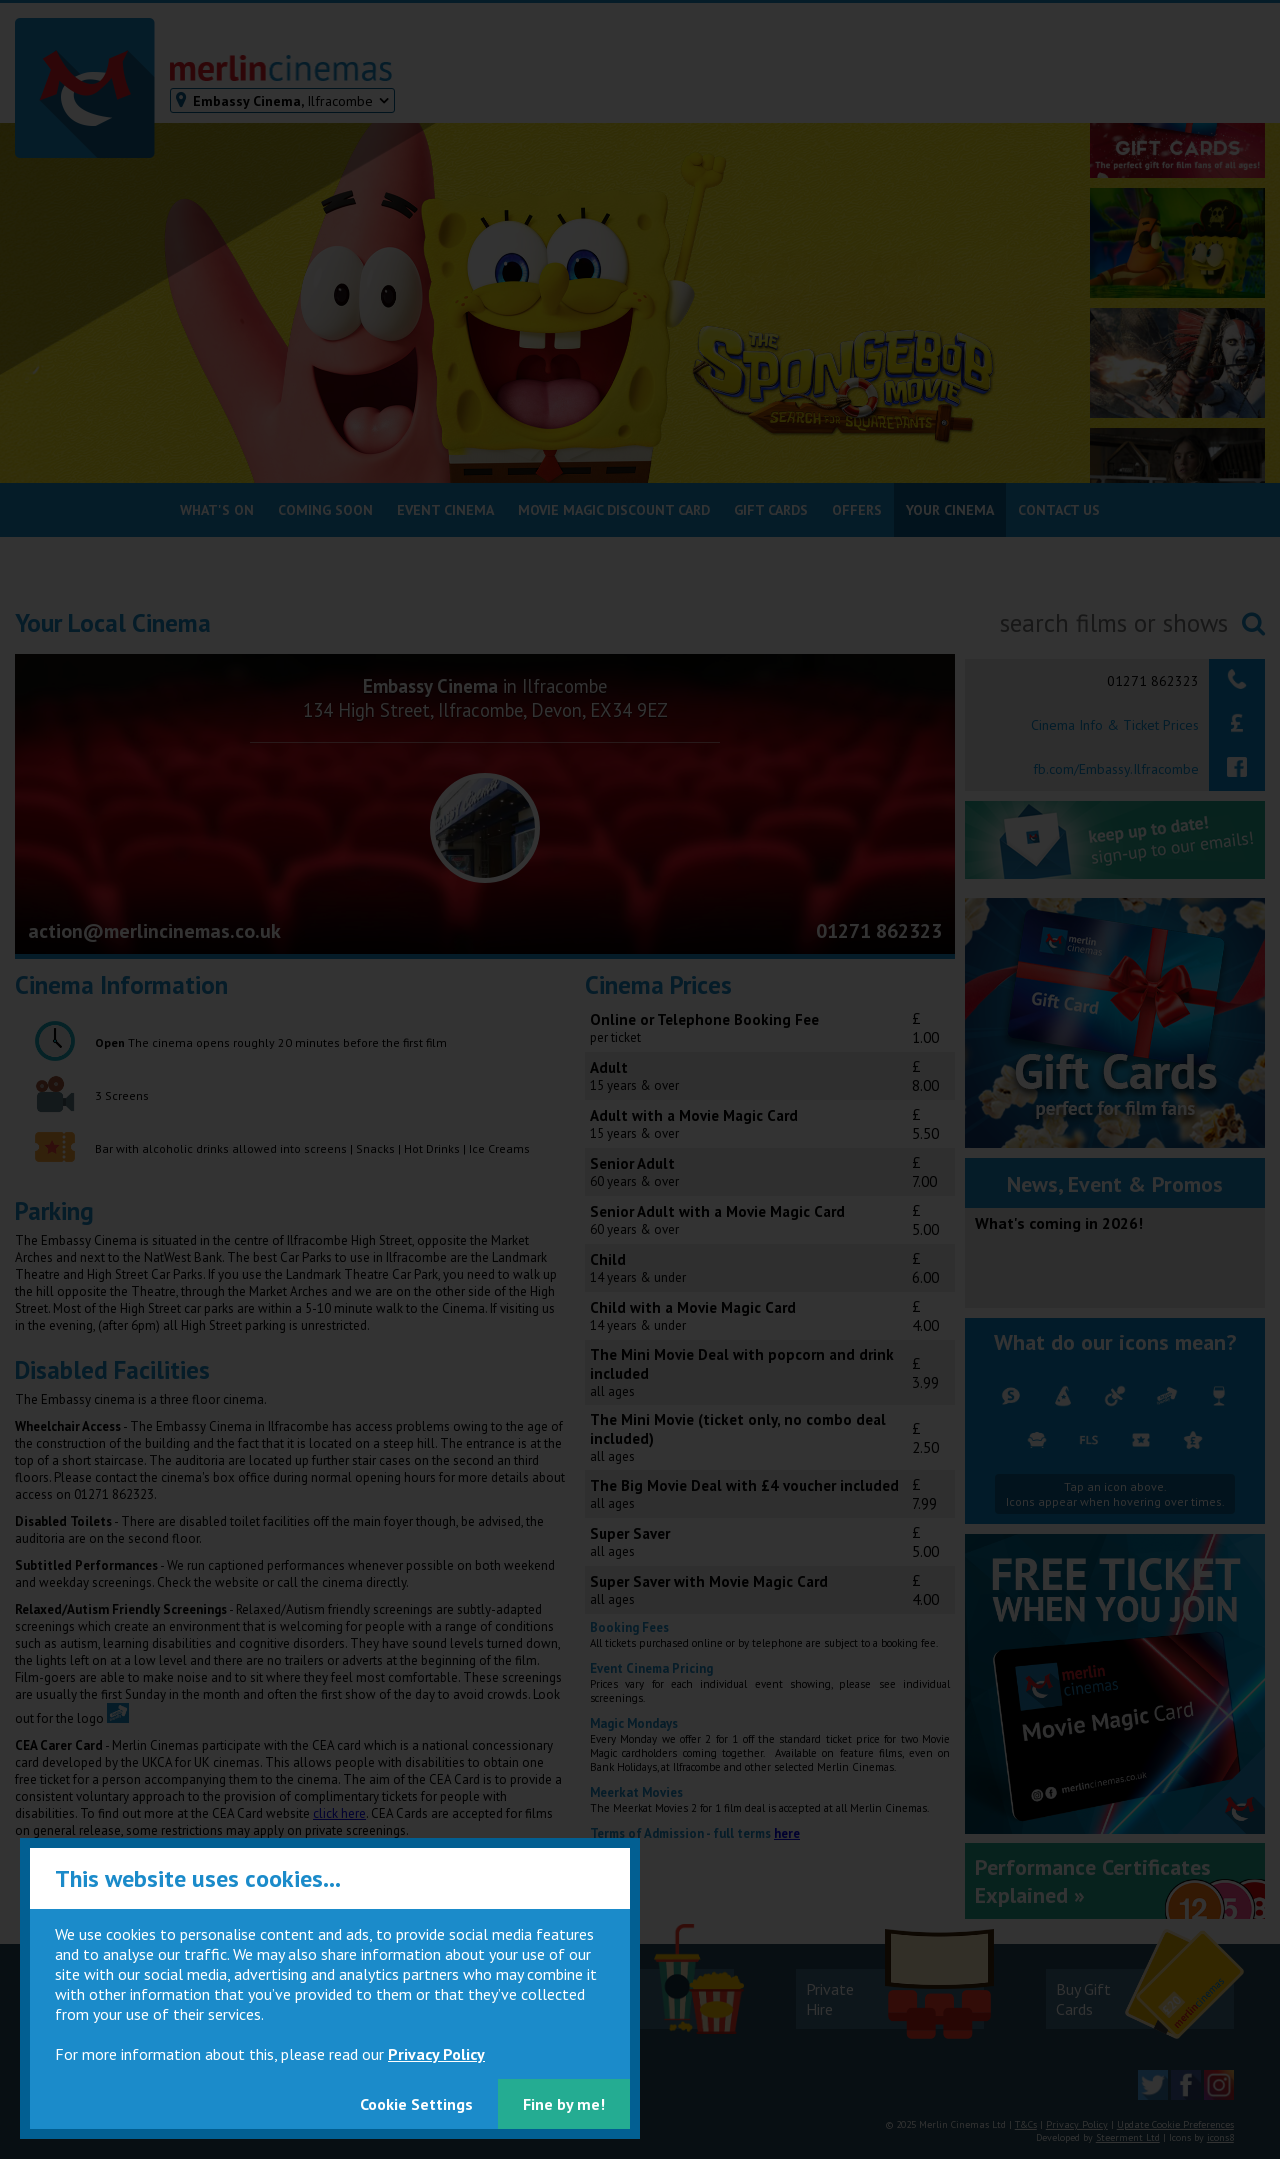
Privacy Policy (436, 2054)
